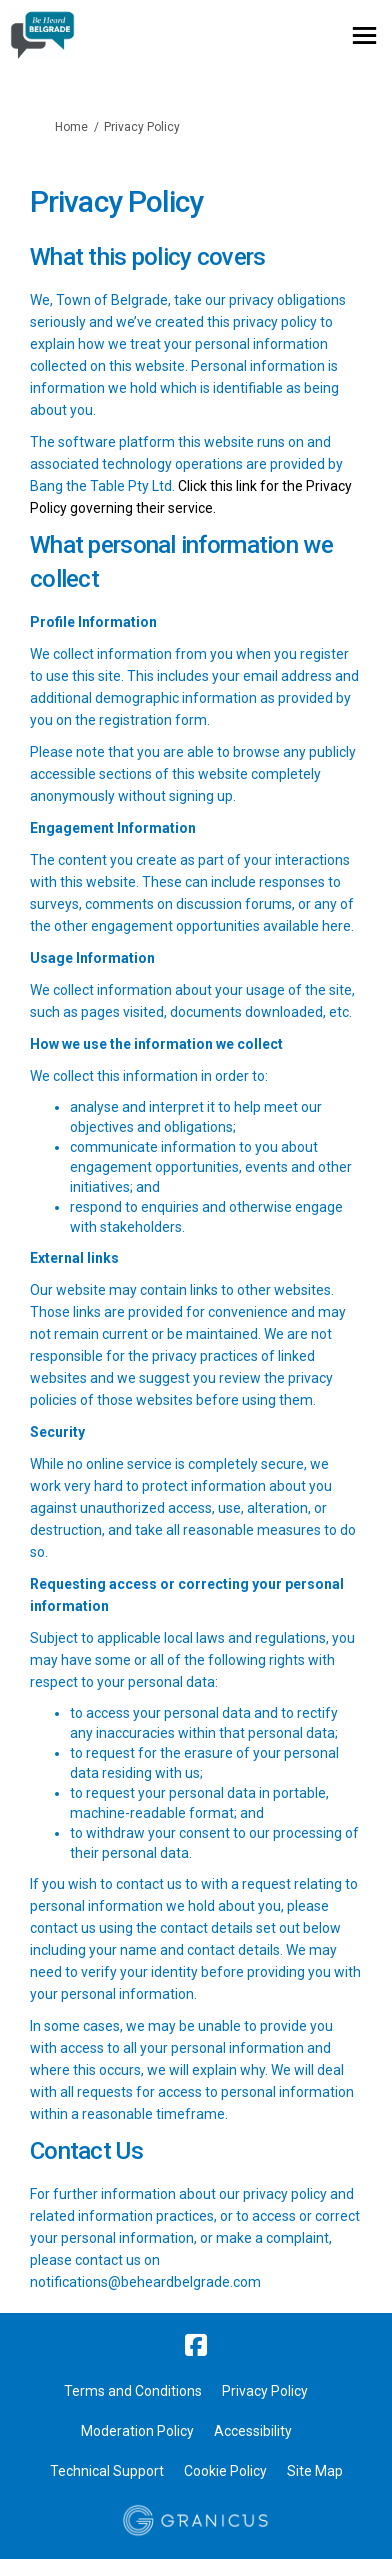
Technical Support (107, 2471)
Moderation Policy (137, 2431)
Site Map (315, 2471)
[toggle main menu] (364, 35)
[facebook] (196, 2345)
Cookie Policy (225, 2471)
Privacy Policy (265, 2391)
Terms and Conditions (133, 2391)
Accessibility (253, 2431)
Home (71, 127)
